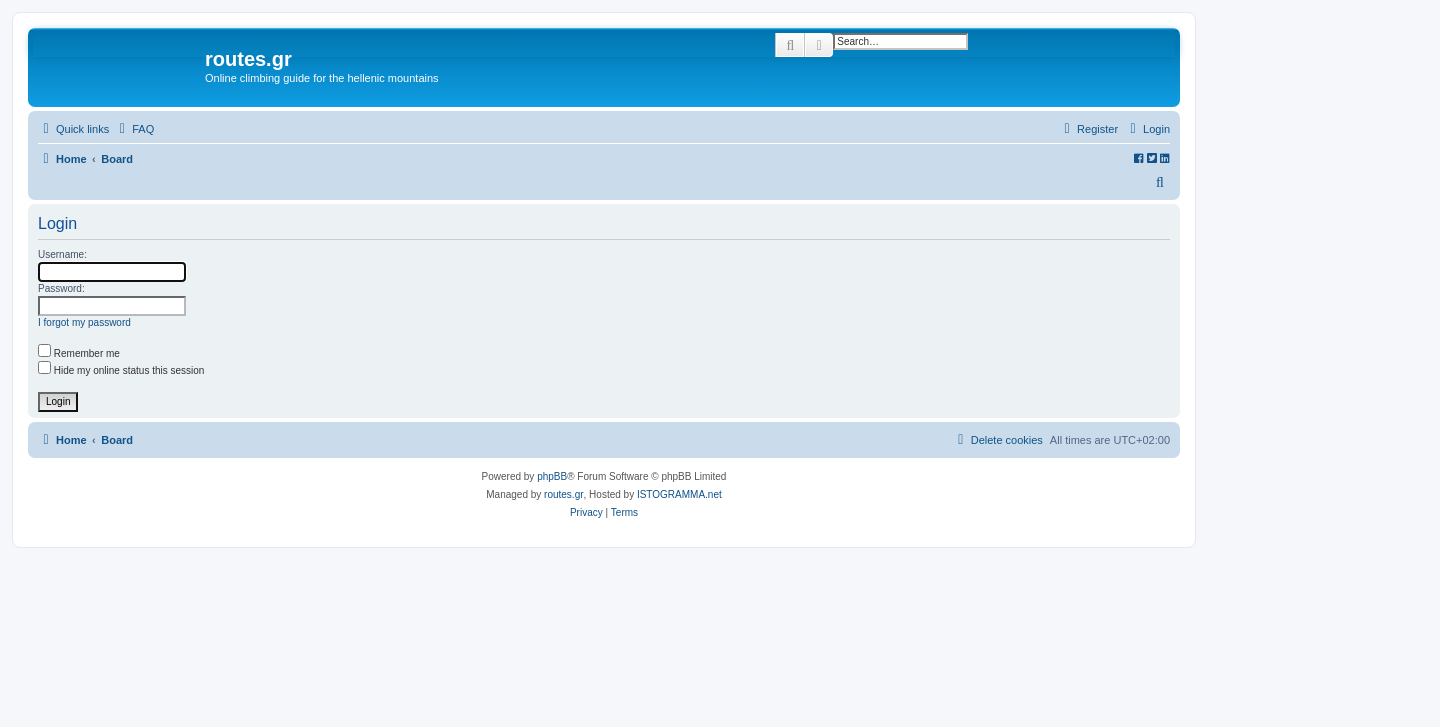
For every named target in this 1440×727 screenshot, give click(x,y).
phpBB (552, 476)
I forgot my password (84, 322)
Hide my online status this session (121, 370)
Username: (62, 254)
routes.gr (563, 494)
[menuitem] (134, 129)
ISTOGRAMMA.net (679, 494)
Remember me (79, 353)
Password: (61, 288)
